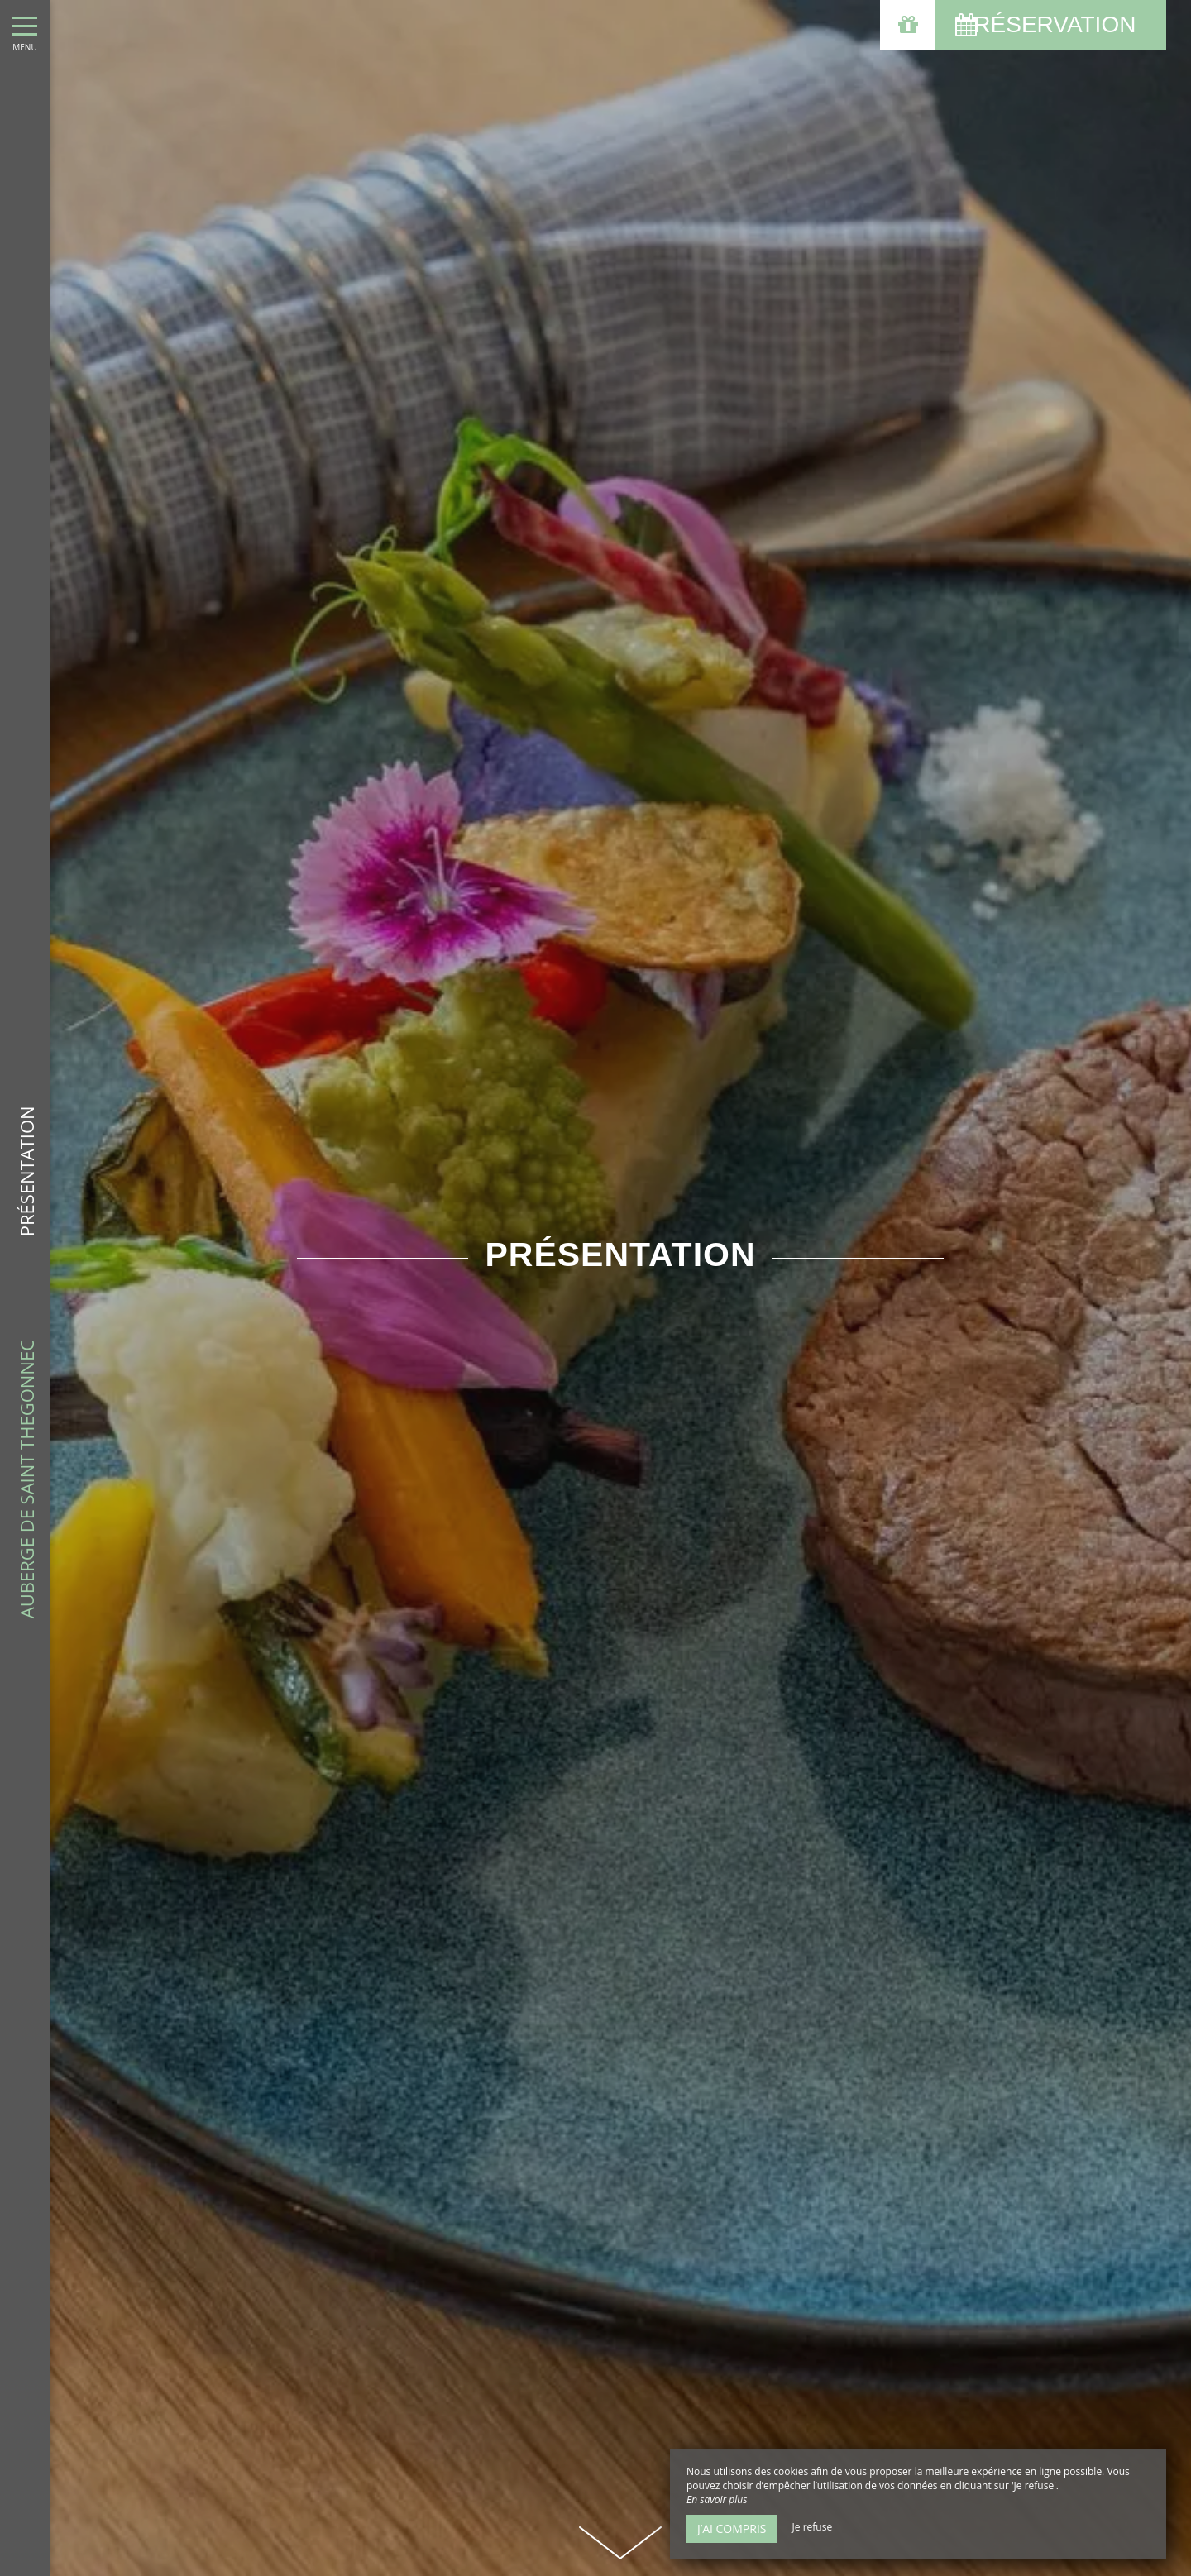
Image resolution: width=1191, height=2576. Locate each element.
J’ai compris (731, 2528)
